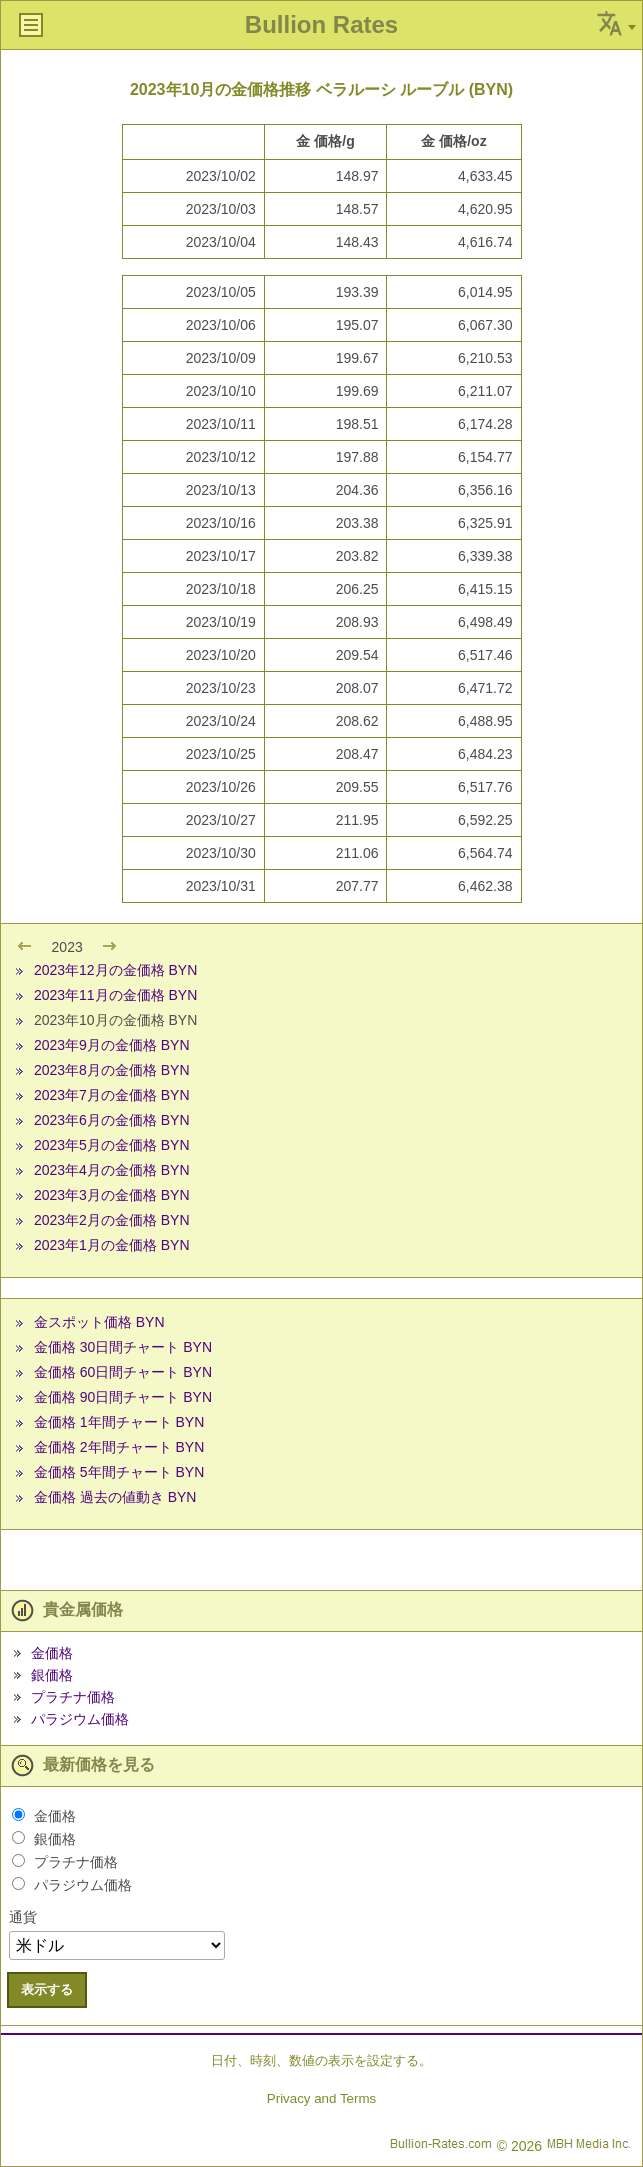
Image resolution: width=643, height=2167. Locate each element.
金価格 (52, 1653)
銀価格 (52, 1675)
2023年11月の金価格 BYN (115, 995)
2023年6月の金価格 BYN (112, 1120)
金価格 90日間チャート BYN (123, 1397)
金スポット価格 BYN (99, 1322)
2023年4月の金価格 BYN (112, 1170)
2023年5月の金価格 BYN (112, 1145)
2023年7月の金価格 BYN (112, 1095)
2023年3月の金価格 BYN (112, 1195)
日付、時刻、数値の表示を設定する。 (321, 2060)
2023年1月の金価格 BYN (112, 1245)
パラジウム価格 (80, 1719)
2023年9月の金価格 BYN (112, 1045)
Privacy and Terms (321, 2098)
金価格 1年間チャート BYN (119, 1422)
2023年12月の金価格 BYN (115, 970)
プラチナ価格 (73, 1697)
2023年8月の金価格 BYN (112, 1070)
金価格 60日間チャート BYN (123, 1372)
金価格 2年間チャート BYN (119, 1447)
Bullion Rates (321, 24)
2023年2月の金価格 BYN (112, 1220)
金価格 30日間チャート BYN (123, 1347)
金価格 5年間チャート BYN (119, 1472)
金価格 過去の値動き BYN (115, 1497)
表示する (47, 1989)
